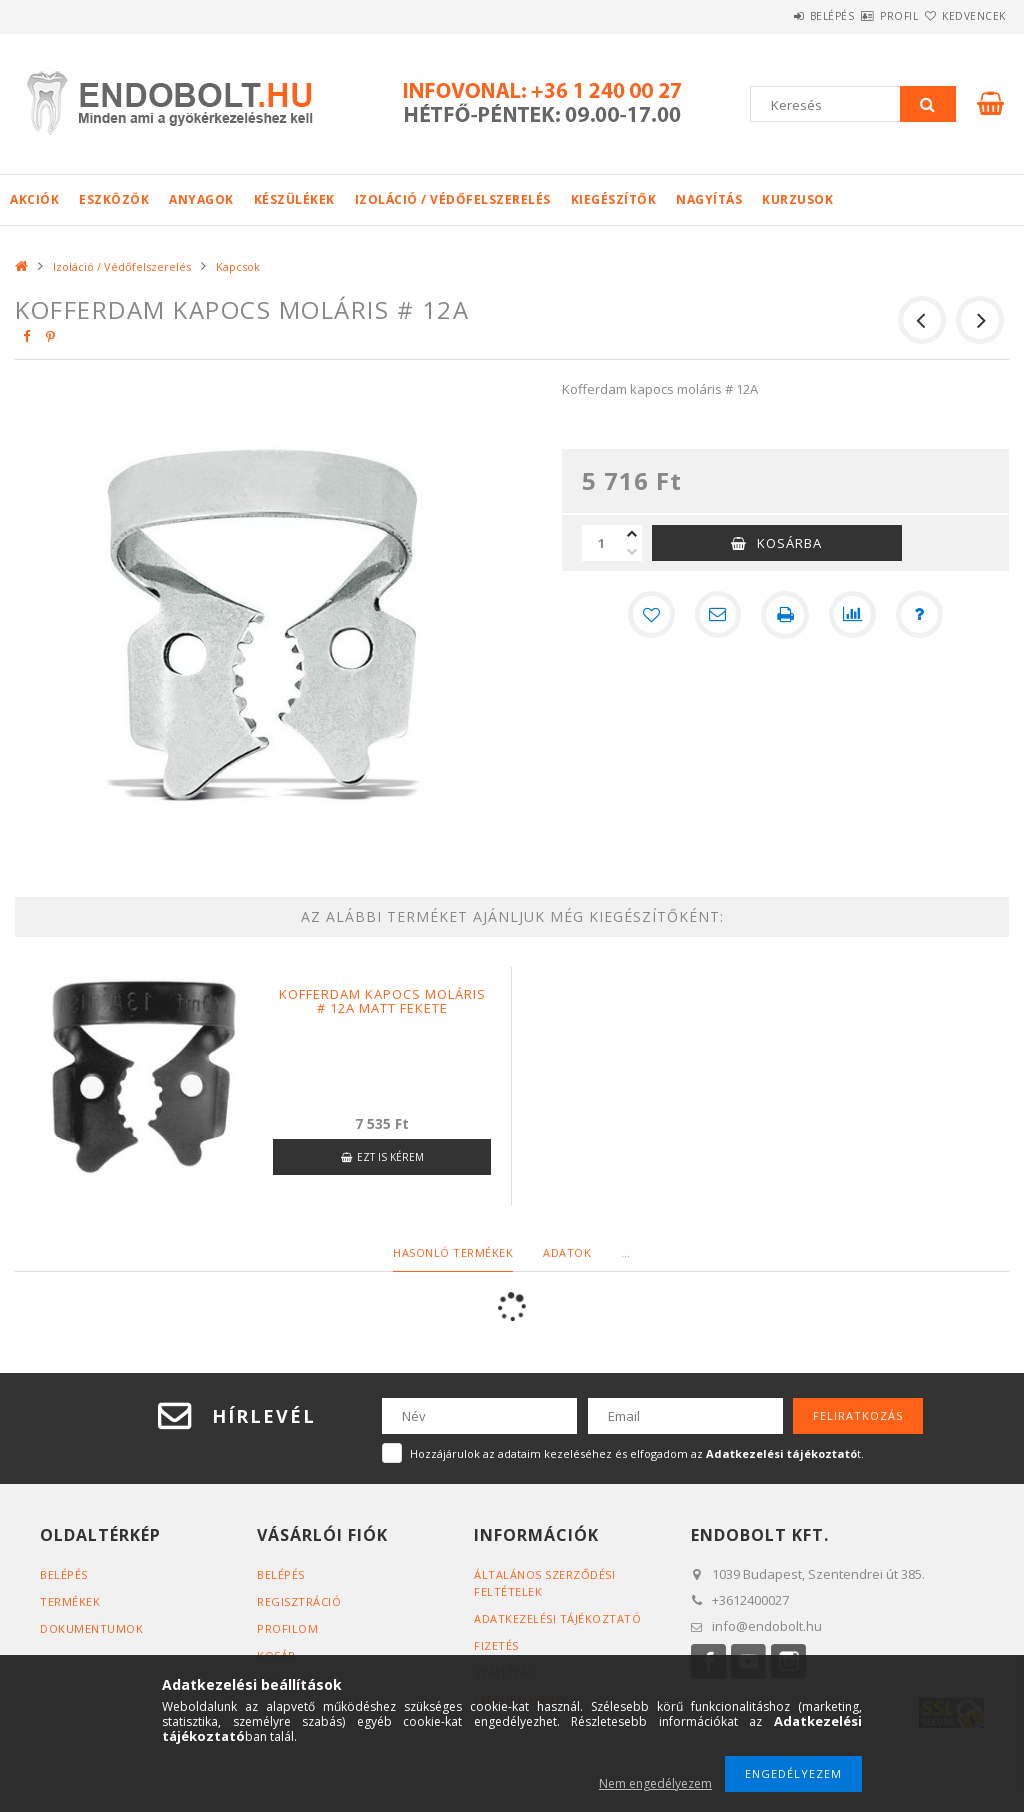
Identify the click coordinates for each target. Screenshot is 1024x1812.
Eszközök (114, 199)
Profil (864, 16)
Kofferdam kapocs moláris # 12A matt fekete (382, 1001)
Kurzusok (797, 199)
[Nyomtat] (785, 615)
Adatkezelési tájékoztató (557, 1618)
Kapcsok (238, 266)
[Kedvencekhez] (649, 615)
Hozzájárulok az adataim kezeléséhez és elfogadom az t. (637, 1453)
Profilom (287, 1628)
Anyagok (201, 199)
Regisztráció (299, 1601)
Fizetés (496, 1645)
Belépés (773, 16)
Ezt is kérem (390, 1157)
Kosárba (789, 543)
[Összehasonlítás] (853, 615)
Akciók (34, 199)
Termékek (70, 1601)
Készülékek (294, 199)
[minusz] (632, 552)
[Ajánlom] (717, 615)
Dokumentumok (91, 1628)
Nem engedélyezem (655, 1783)
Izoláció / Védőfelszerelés (453, 199)
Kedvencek (962, 16)
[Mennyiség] (602, 543)
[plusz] (632, 534)
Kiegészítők (614, 199)
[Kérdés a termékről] (921, 615)
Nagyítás (709, 199)
